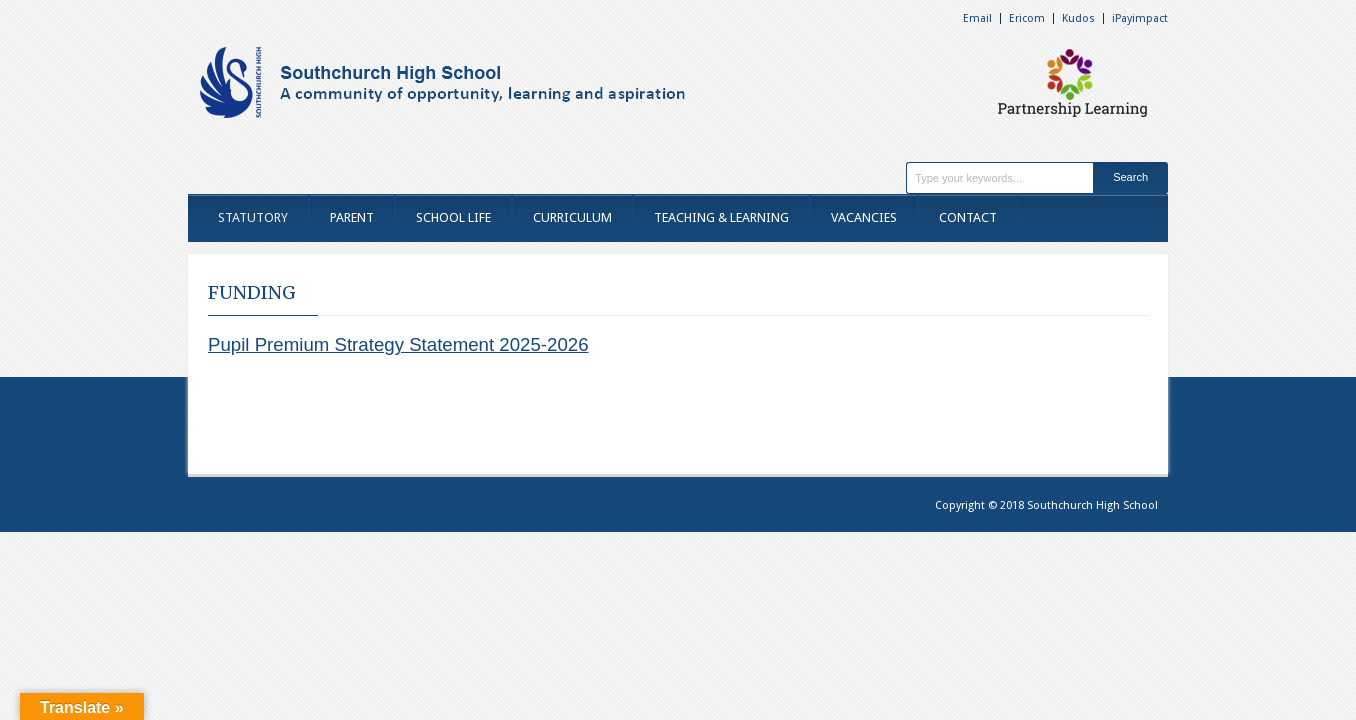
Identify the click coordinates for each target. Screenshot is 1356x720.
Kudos (1078, 18)
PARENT (352, 217)
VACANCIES (864, 217)
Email (977, 18)
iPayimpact (1140, 18)
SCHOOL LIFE (453, 217)
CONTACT (968, 217)
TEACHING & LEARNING (721, 217)
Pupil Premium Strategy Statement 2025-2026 (398, 344)
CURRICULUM (572, 217)
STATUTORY (253, 217)
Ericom (1027, 18)
